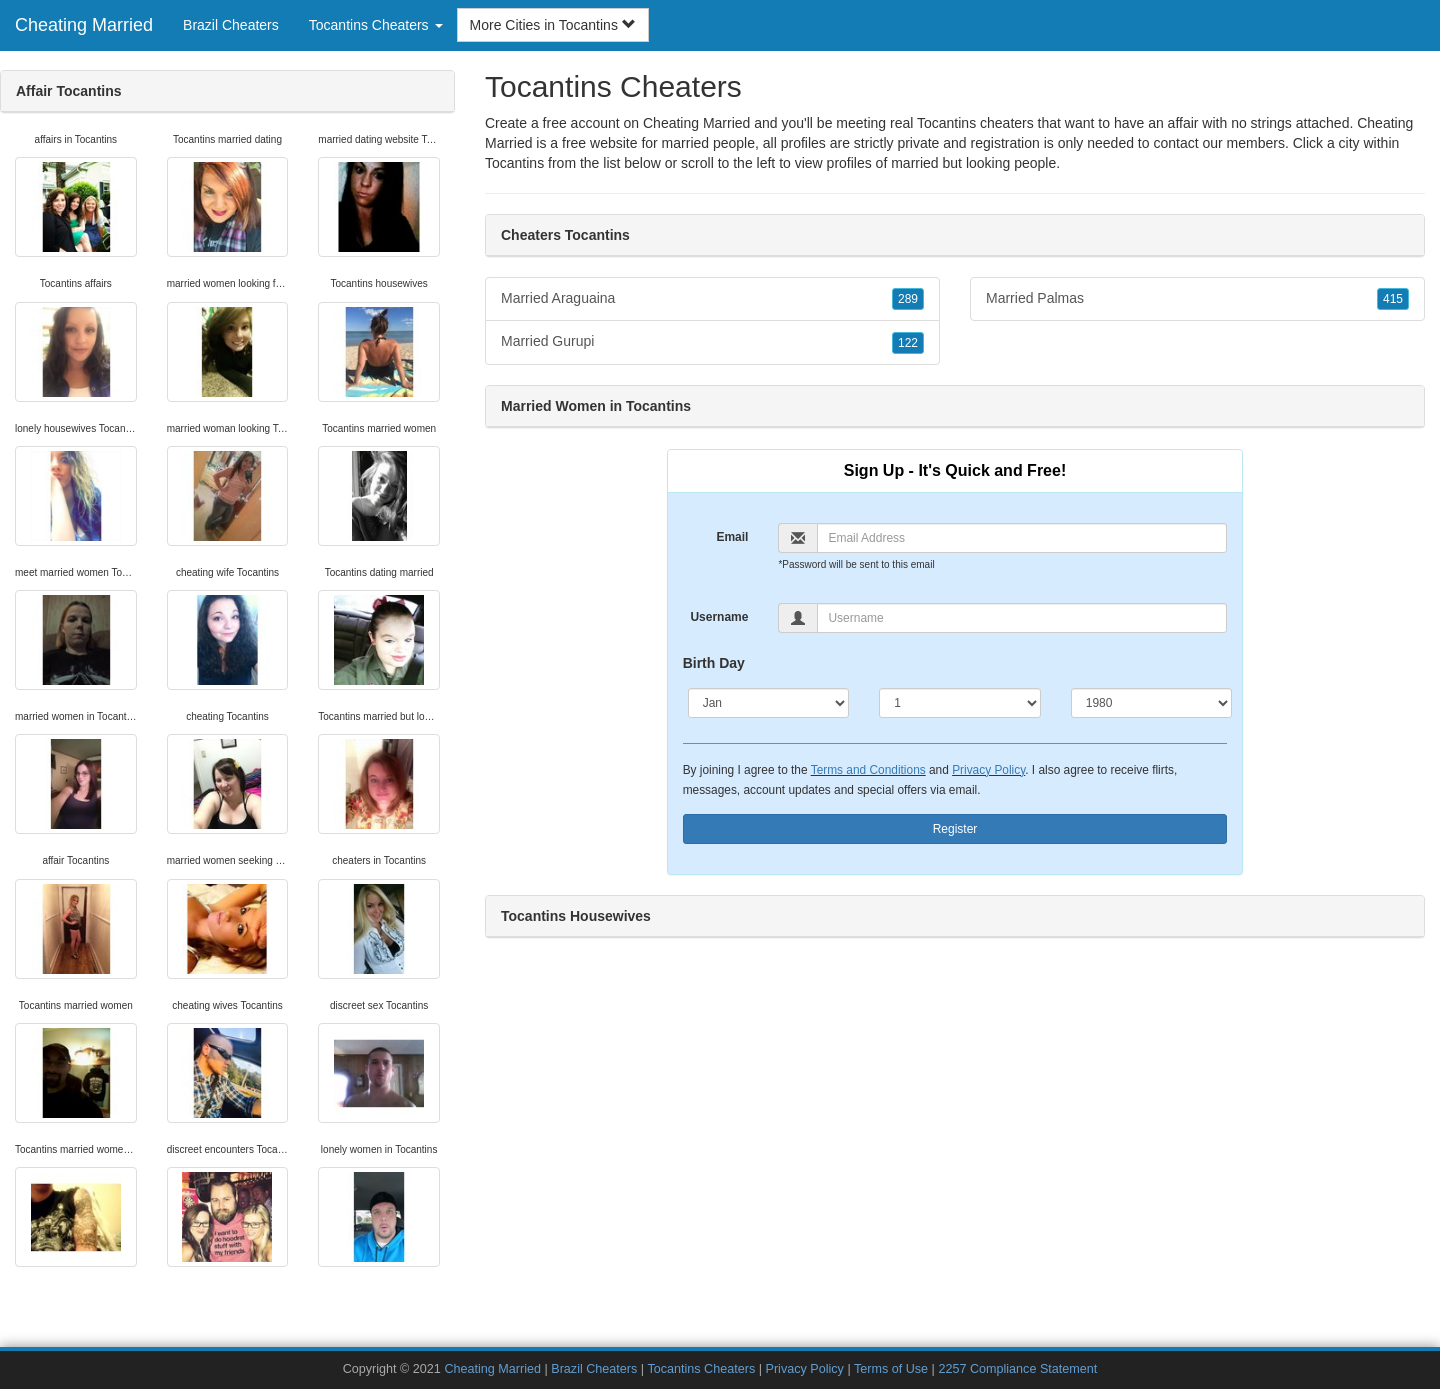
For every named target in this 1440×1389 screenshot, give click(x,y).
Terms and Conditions (868, 770)
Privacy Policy (988, 770)
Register (955, 829)
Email (732, 537)
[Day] (960, 703)
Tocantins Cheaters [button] (376, 25)
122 (908, 343)
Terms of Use (891, 1369)
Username (719, 617)
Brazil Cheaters (231, 25)
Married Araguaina (712, 299)
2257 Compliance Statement (1017, 1369)
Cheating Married (84, 25)
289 (908, 299)
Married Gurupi (712, 342)
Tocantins (514, 163)
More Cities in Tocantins (553, 25)
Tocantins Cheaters (701, 1369)
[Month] (769, 703)
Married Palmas (1197, 299)
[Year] (1152, 703)
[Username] (1022, 618)
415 (1393, 299)
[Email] (1022, 538)
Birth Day (714, 663)
